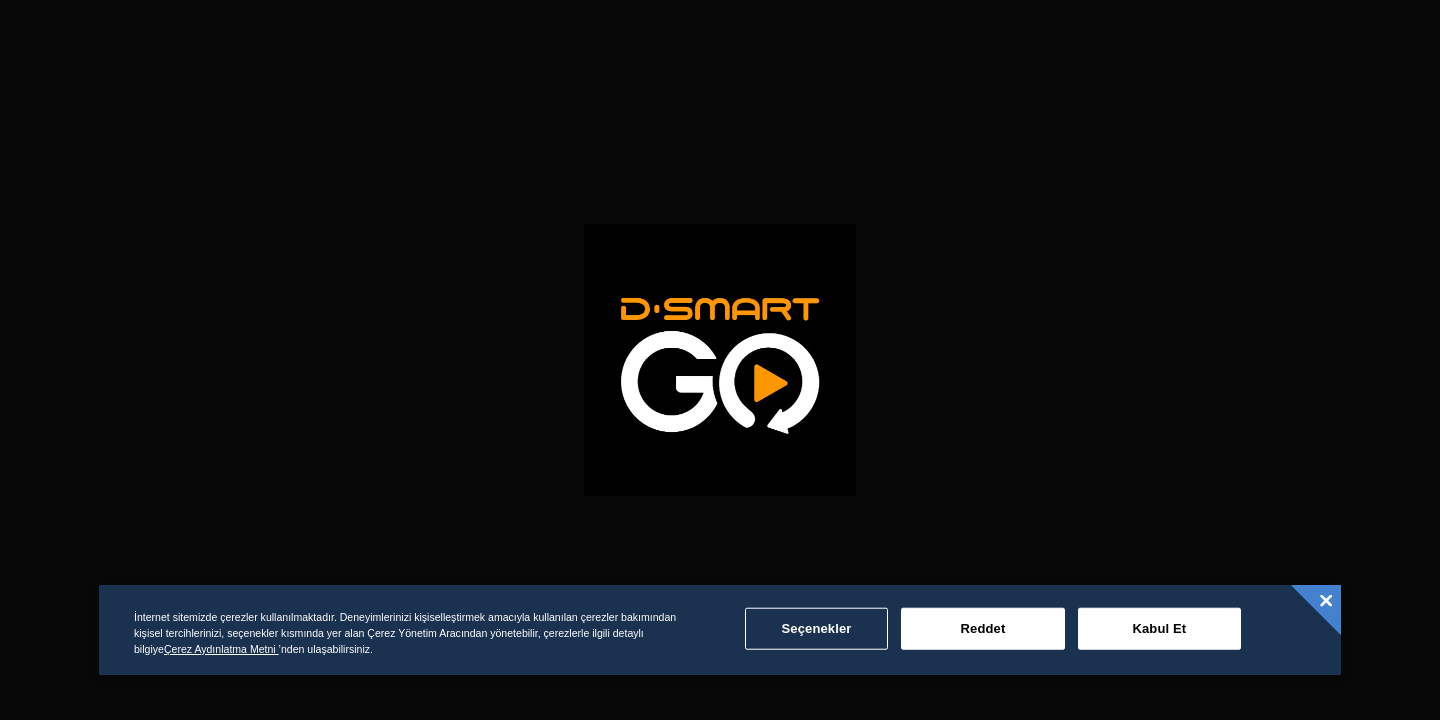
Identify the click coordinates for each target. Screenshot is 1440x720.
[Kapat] (1326, 601)
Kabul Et (1159, 628)
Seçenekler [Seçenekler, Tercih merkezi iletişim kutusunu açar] (817, 628)
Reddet (983, 628)
